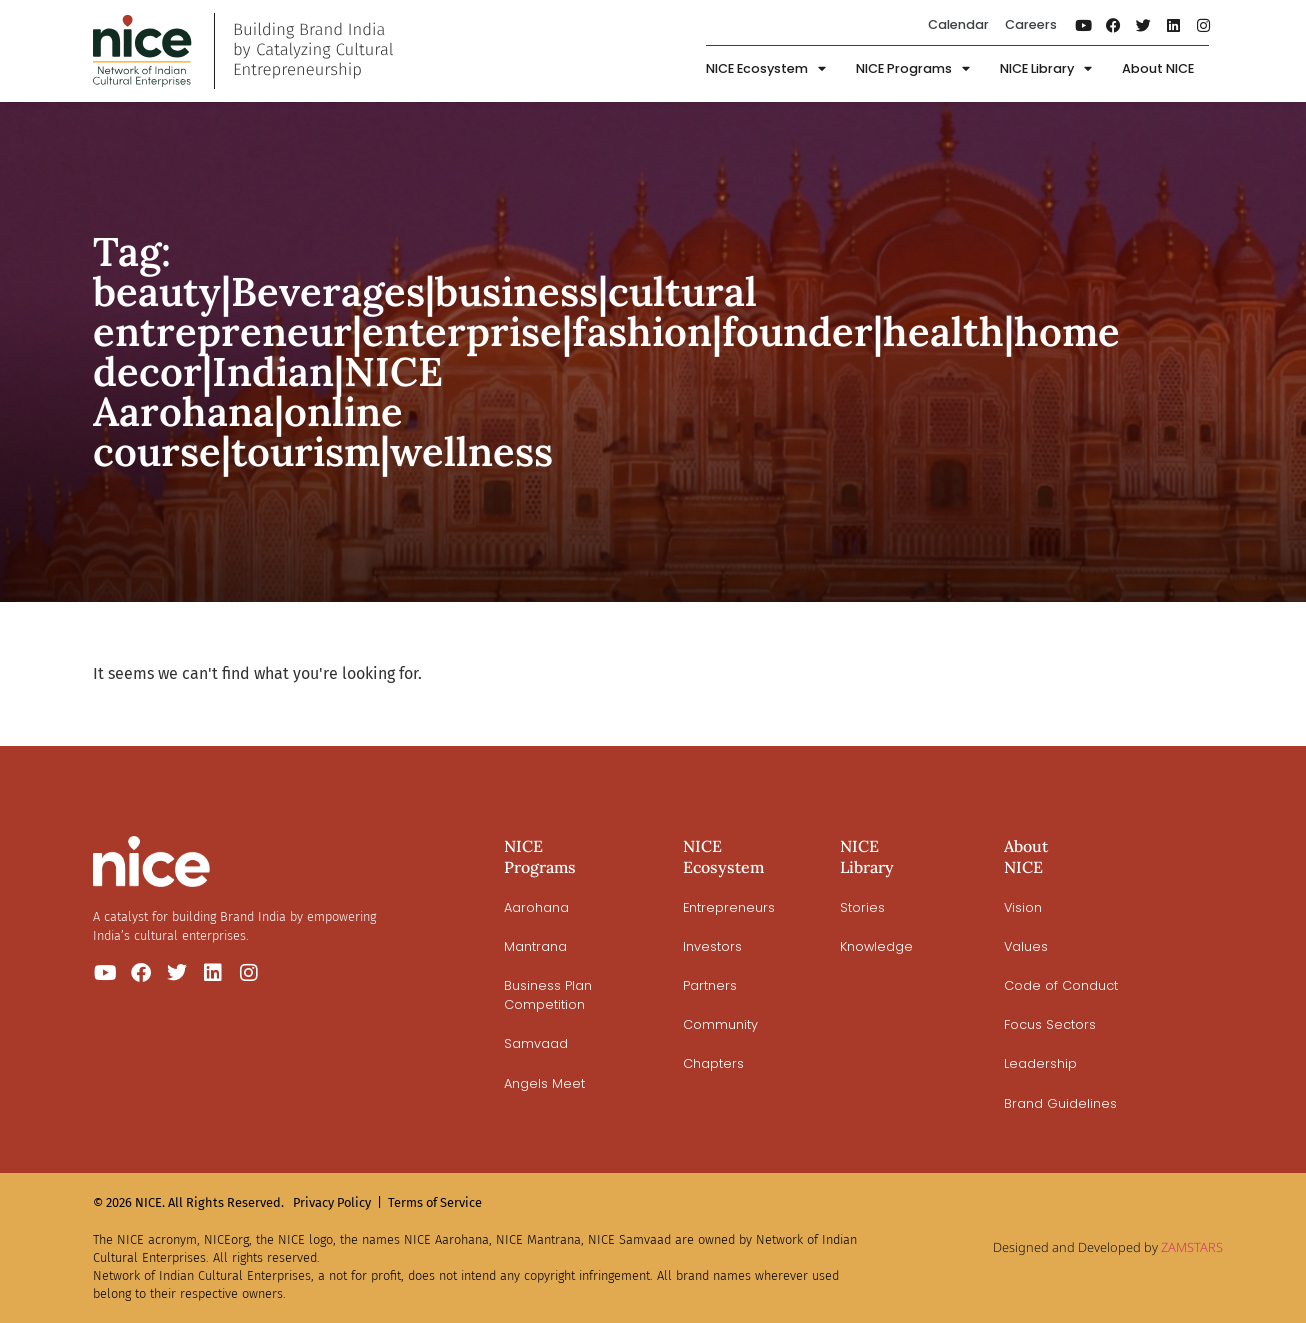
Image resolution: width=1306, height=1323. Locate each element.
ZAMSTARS (1192, 1247)
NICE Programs (913, 69)
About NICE (1158, 68)
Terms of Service (435, 1202)
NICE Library (1046, 69)
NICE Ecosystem (766, 69)
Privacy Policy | (337, 1202)
